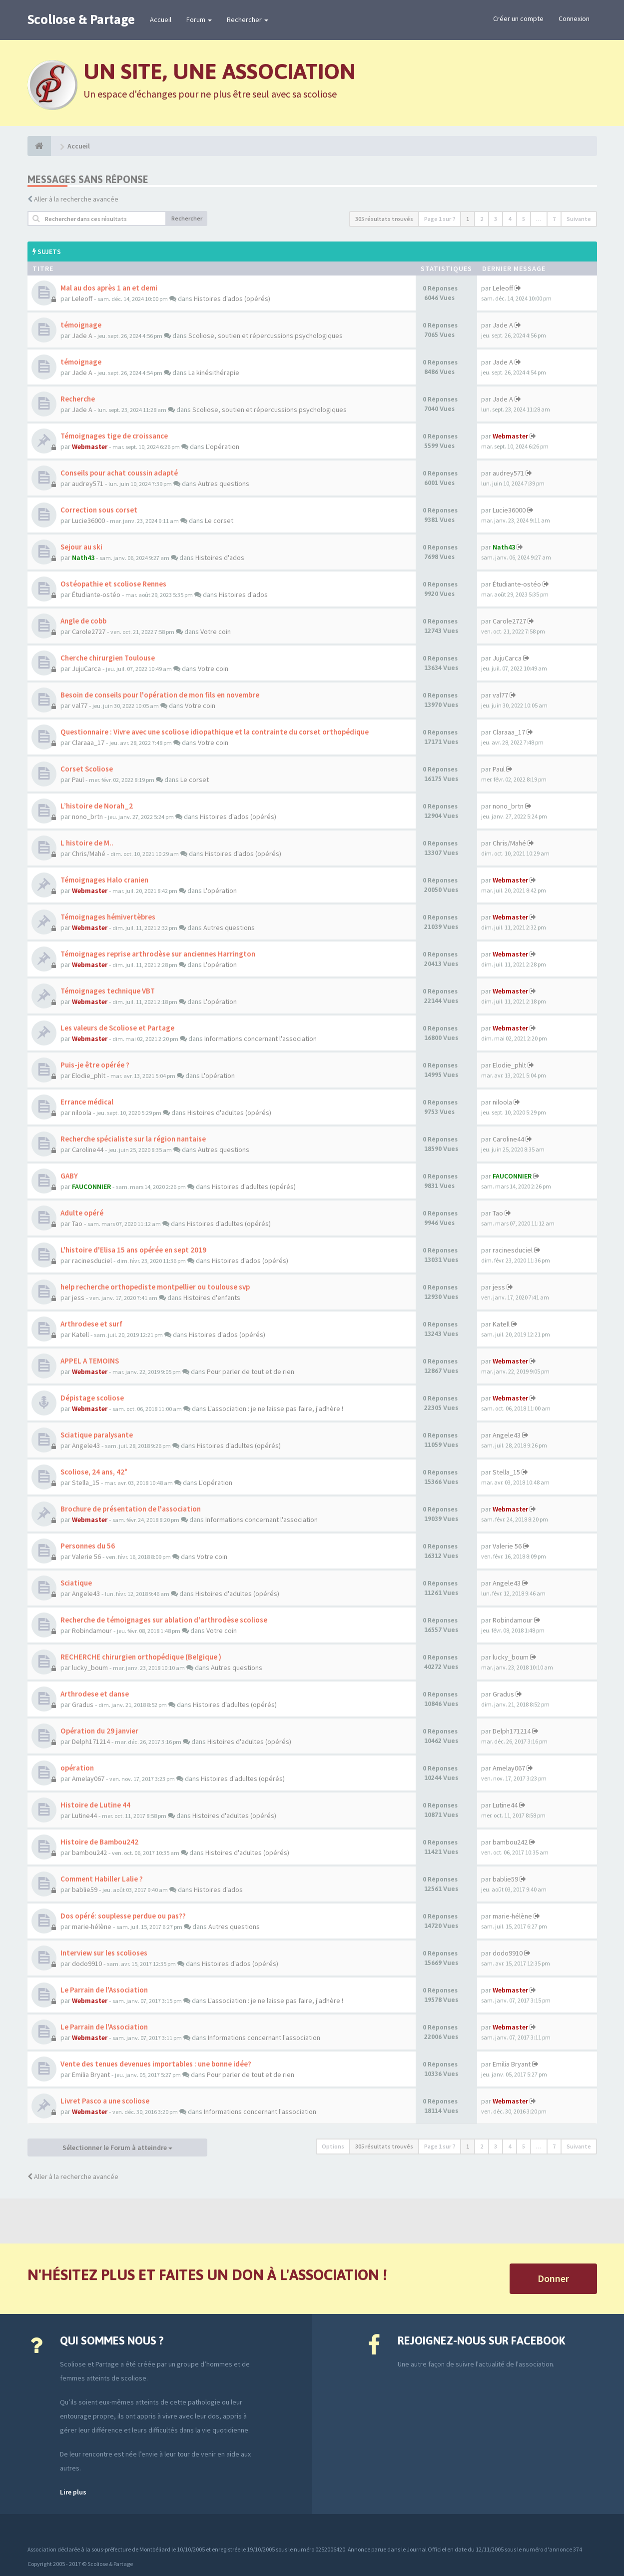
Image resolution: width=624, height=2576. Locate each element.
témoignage (80, 325)
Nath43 (83, 557)
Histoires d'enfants (211, 1297)
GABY (69, 1175)
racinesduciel (92, 1260)
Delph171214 (91, 1741)
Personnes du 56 (87, 1545)
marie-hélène (91, 1926)
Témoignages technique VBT (107, 991)
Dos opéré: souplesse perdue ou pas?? (123, 1915)
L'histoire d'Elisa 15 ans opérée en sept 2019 (133, 1249)
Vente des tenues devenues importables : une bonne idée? (155, 2063)
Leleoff (82, 298)
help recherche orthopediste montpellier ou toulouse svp (155, 1287)
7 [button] (554, 218)
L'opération (222, 446)
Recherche (77, 399)
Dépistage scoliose (92, 1397)
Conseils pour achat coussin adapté (119, 473)
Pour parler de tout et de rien (250, 1371)
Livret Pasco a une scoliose (104, 2101)
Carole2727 (88, 631)
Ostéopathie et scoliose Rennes (113, 583)
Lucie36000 (88, 520)
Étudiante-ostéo (96, 594)
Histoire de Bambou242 (99, 1841)
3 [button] (495, 218)
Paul (78, 779)
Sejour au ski (81, 547)
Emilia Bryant (91, 2074)
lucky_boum (90, 1667)
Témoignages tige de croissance (114, 435)
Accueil (160, 19)
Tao (77, 1223)
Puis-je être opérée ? (94, 1065)
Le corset (219, 520)
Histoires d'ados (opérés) (232, 298)
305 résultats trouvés (384, 218)
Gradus (82, 1704)
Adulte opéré (81, 1213)
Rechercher (247, 19)
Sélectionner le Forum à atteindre (117, 2147)
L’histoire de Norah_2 (96, 805)
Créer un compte (518, 18)
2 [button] (481, 218)
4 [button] (509, 218)
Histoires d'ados (219, 557)
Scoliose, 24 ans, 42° (93, 1471)
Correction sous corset (98, 509)
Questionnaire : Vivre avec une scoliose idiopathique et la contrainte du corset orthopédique (214, 731)
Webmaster (89, 446)
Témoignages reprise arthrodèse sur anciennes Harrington (157, 953)
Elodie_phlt (88, 1075)
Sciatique (76, 1583)
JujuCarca (86, 668)
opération (77, 1767)
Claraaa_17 (88, 742)
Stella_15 (85, 1482)
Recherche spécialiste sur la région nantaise (133, 1139)
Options (333, 2146)
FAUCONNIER (91, 1186)
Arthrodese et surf (91, 1323)
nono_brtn (87, 816)
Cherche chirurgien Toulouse (107, 657)
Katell (80, 1334)
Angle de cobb (83, 621)
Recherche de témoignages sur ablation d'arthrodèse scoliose (163, 1619)
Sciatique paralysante (96, 1435)
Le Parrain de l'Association (104, 1989)
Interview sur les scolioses (103, 1953)
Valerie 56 (86, 1556)
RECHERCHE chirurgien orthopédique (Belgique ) (140, 1657)
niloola (81, 1112)
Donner (553, 2278)
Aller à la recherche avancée (76, 199)
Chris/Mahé (88, 853)
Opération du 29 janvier (99, 1731)
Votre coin (215, 631)
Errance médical (86, 1101)
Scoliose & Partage (81, 19)
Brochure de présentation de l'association (130, 1509)
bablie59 (84, 1889)
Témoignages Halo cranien (104, 879)
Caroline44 (87, 1149)
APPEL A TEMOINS (89, 1361)
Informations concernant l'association (260, 1038)
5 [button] (523, 218)
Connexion (574, 18)
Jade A (82, 335)
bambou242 (89, 1852)
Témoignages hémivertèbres (107, 917)
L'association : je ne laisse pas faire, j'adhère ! (275, 1408)
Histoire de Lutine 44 (95, 1805)
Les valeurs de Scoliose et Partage (117, 1027)
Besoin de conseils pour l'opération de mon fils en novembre (159, 695)
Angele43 (86, 1445)
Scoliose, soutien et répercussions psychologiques (265, 335)
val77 (79, 705)
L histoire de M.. (86, 843)
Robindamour (92, 1630)
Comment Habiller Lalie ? (101, 1879)
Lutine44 (84, 1815)
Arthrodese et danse (94, 1693)
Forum (199, 19)
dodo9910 (87, 1963)
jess (78, 1297)
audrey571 (87, 483)
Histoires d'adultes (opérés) (229, 1112)
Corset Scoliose (86, 769)
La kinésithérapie (213, 372)
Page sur (439, 218)
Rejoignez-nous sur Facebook (481, 2340)
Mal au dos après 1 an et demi (108, 287)
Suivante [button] (579, 218)
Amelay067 (88, 1778)
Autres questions (223, 483)
